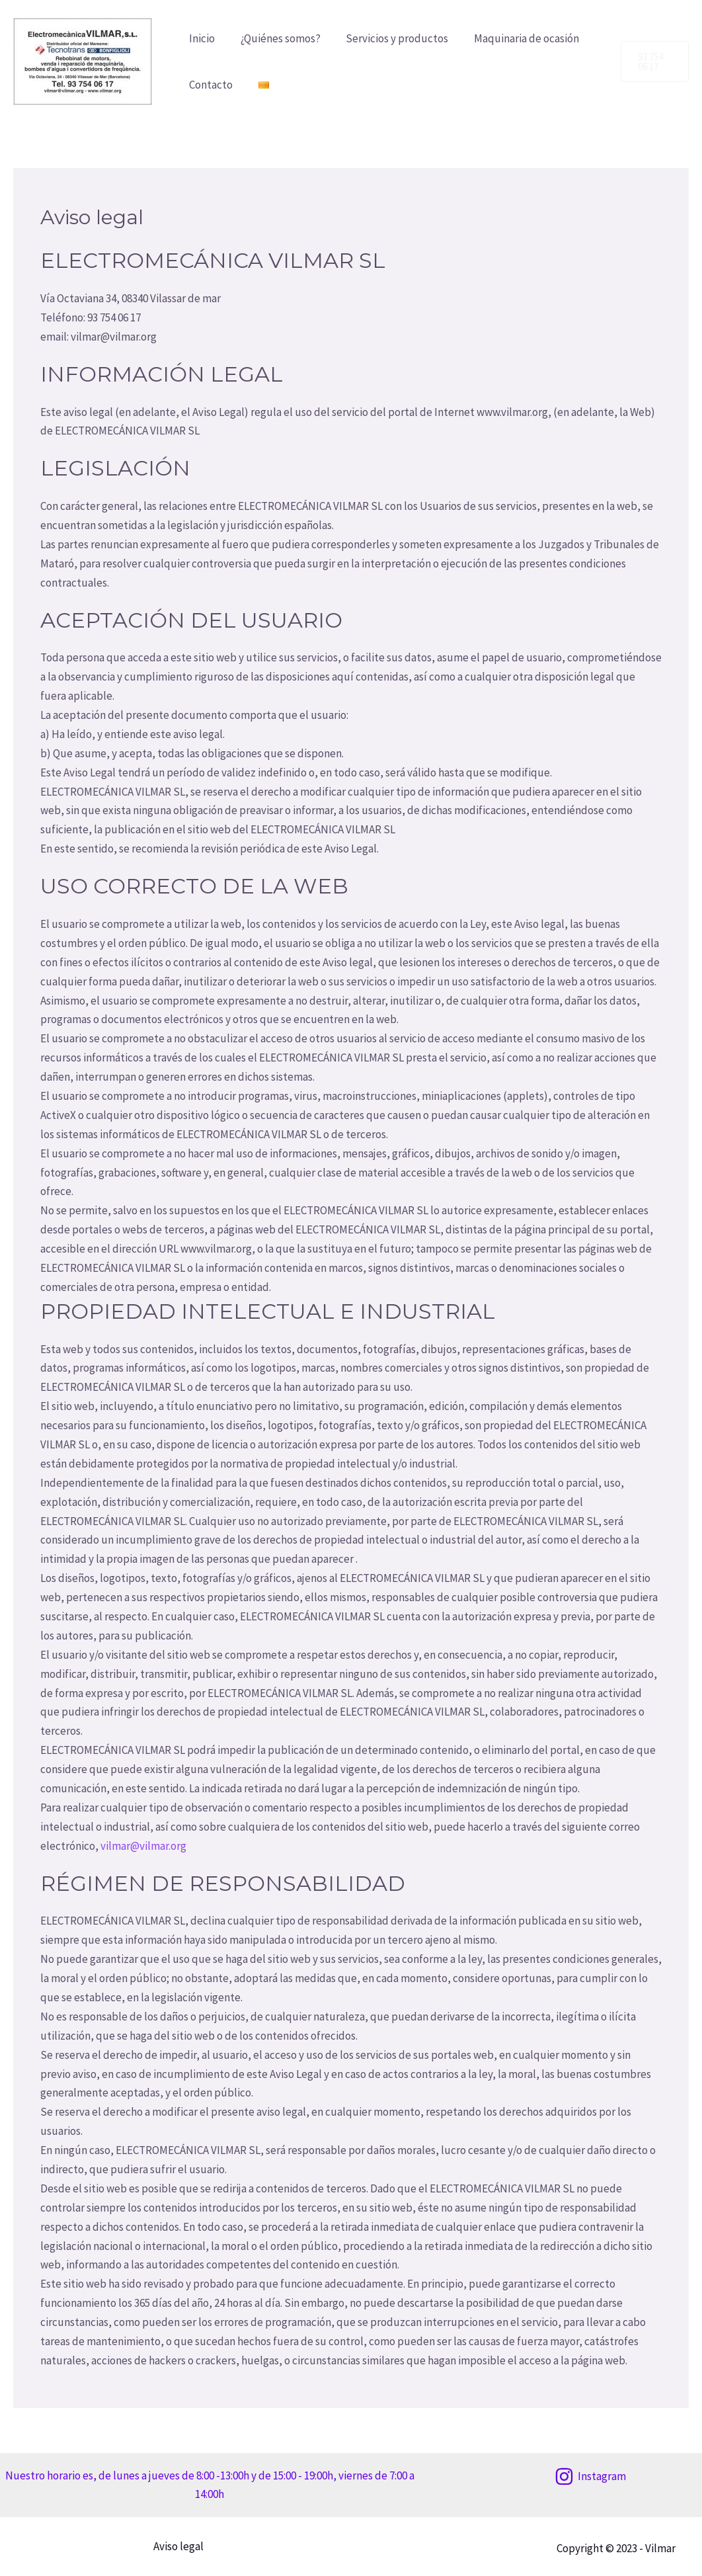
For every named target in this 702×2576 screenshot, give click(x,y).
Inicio (201, 38)
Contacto (209, 84)
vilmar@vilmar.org (142, 1846)
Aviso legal (176, 2546)
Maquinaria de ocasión (515, 38)
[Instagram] (591, 2476)
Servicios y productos (389, 38)
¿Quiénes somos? (276, 38)
